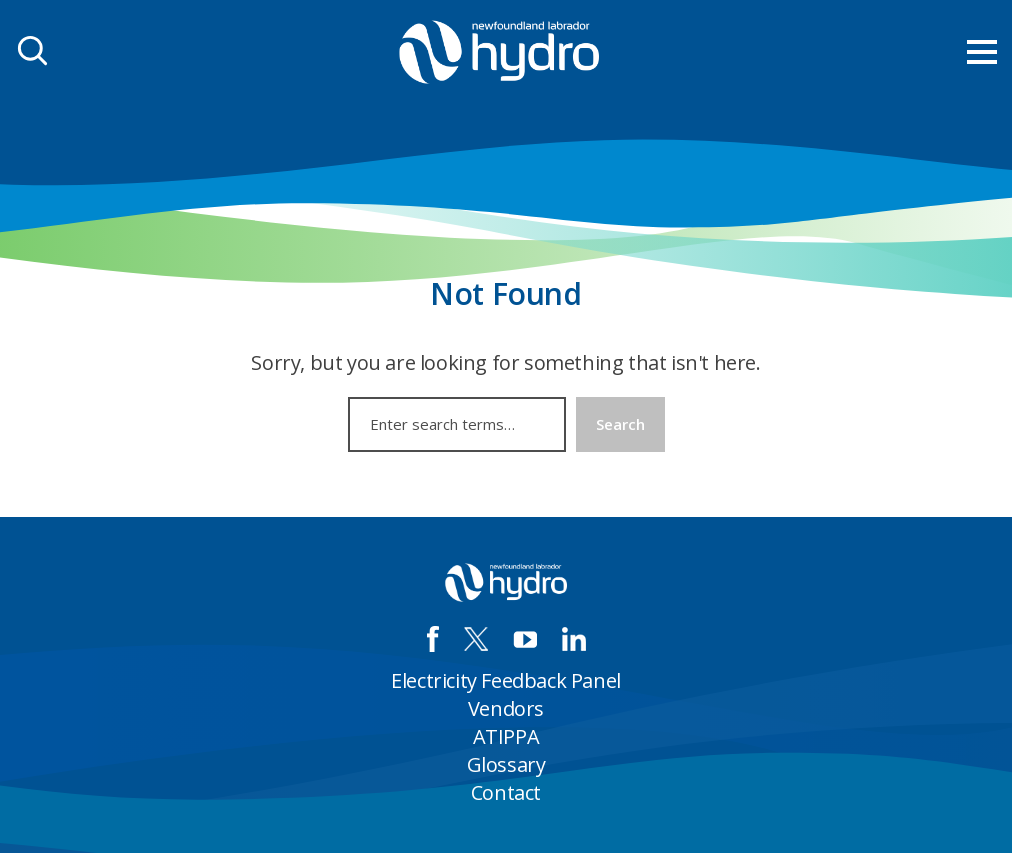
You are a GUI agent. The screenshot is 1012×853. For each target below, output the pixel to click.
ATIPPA (506, 736)
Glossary (506, 764)
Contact (506, 792)
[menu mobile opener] (982, 52)
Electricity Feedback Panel (506, 680)
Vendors (506, 708)
